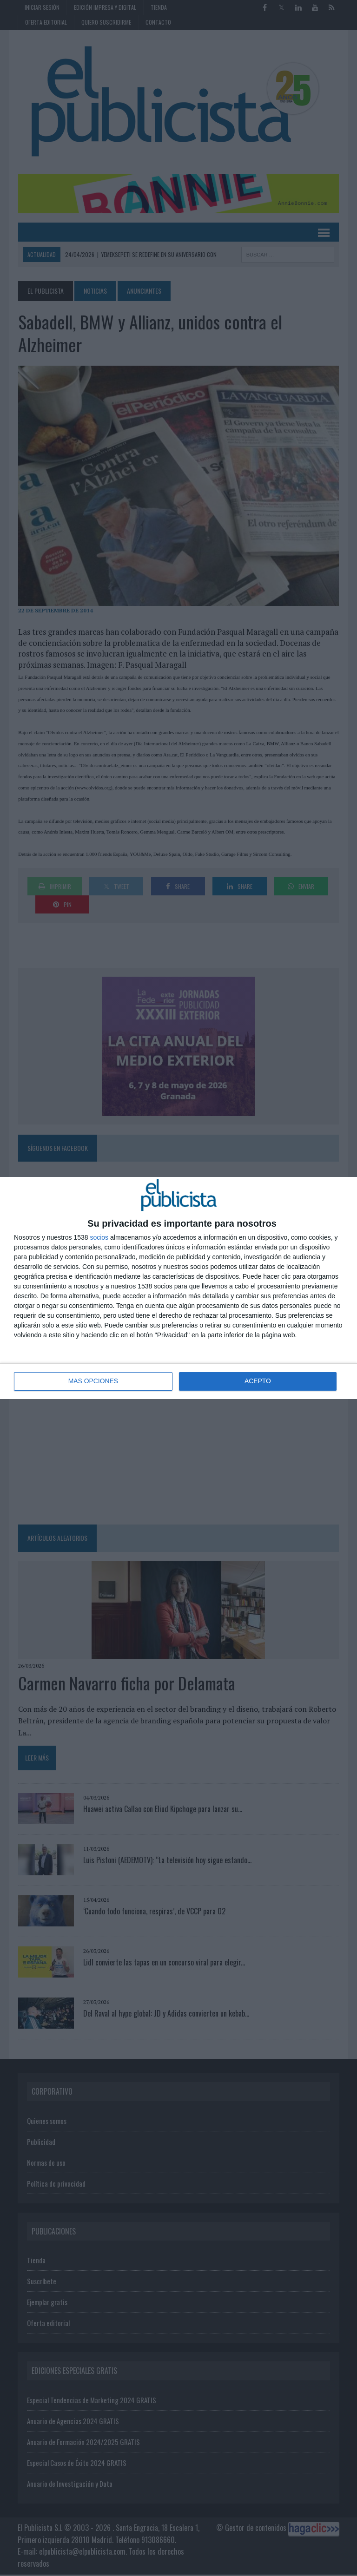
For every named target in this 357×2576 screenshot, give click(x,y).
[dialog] (178, 1288)
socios (99, 1237)
